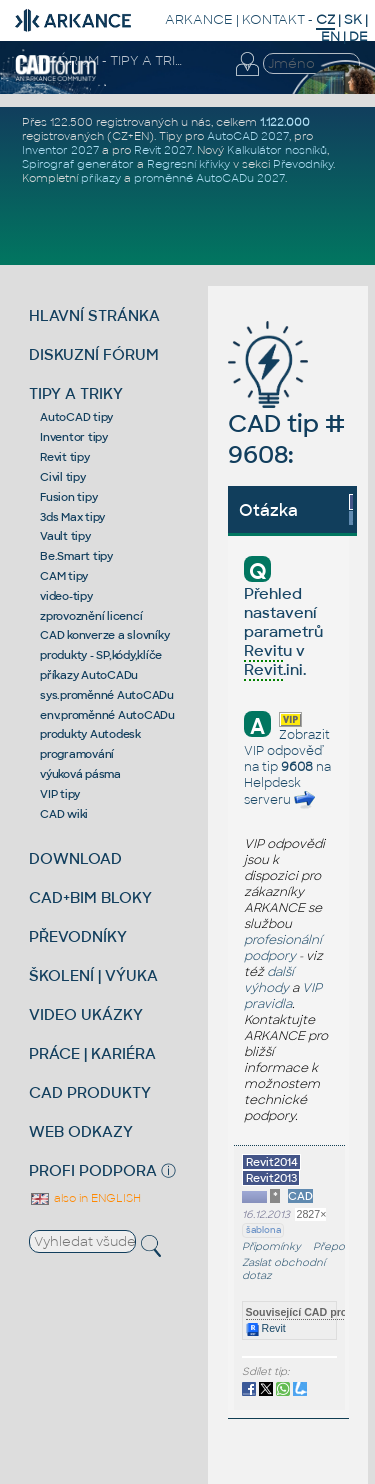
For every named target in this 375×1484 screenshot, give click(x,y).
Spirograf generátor (78, 164)
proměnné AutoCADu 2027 (209, 178)
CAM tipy (64, 576)
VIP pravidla (283, 996)
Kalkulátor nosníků (277, 150)
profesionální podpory (283, 948)
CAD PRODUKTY (90, 1092)
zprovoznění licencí (91, 616)
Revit (266, 1328)
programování (77, 754)
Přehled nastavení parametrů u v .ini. (283, 632)
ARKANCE (199, 19)
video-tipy (66, 596)
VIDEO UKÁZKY (86, 1014)
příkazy (101, 178)
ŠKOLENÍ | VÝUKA (93, 975)
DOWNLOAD (75, 858)
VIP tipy (60, 794)
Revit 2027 (163, 150)
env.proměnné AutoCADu (107, 715)
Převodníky (303, 164)
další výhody (269, 980)
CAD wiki (64, 814)
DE (358, 36)
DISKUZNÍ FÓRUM (94, 354)
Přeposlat (337, 1246)
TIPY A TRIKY (76, 393)
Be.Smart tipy (76, 556)
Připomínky (271, 1246)
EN (330, 36)
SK (353, 19)
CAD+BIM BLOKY (90, 897)
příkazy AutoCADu (89, 675)
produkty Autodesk (90, 734)
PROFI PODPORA (93, 1170)
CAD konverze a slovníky (104, 635)
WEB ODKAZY (81, 1131)
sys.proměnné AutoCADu (107, 695)
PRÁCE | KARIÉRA (92, 1053)
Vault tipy (65, 536)
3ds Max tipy (72, 517)
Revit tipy (65, 457)
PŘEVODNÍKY (78, 936)
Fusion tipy (68, 497)
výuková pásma (80, 774)
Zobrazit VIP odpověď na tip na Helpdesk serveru (287, 767)
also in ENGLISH (85, 1198)
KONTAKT (273, 19)
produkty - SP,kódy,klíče (101, 655)
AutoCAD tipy (76, 417)
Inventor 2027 (60, 150)
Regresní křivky (188, 164)
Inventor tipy (74, 437)
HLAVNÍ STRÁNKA (94, 315)
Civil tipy (63, 477)
